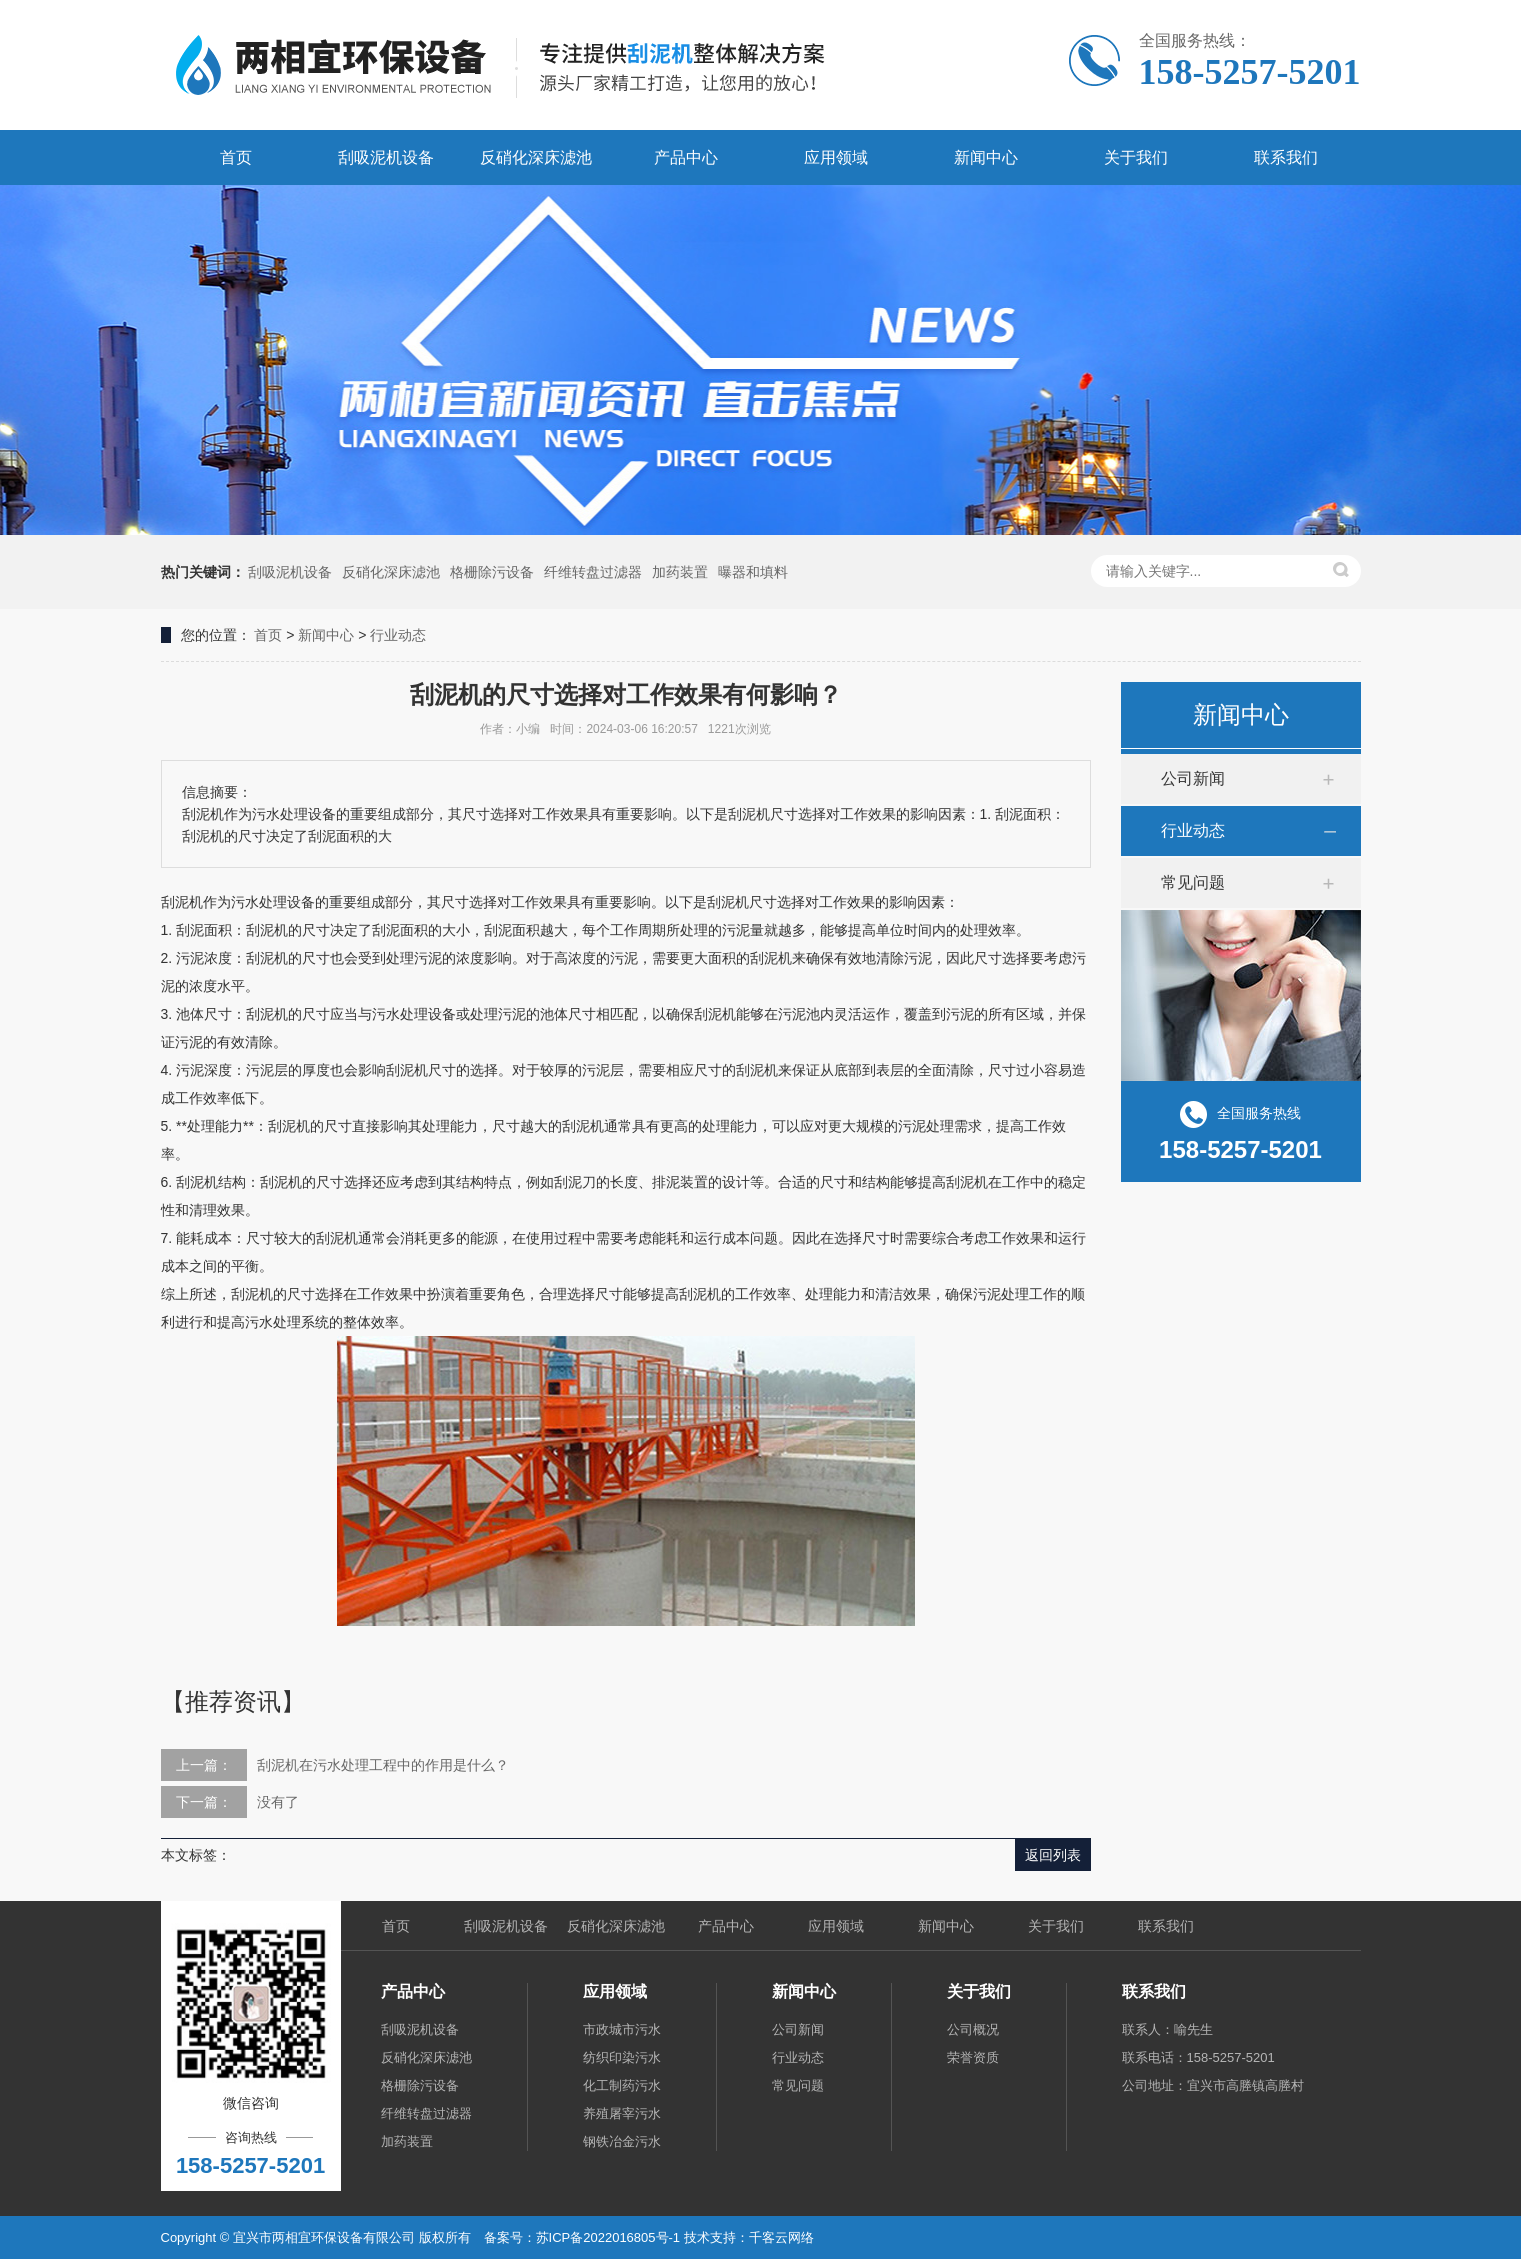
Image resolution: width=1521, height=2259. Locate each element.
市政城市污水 (622, 2029)
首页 (236, 157)
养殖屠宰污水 (622, 2113)
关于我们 (1136, 157)
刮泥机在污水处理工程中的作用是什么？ (383, 1765)
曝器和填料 (753, 572)
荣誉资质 (973, 2057)
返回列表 (1053, 1855)
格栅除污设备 (492, 572)
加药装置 (680, 572)
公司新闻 (1193, 778)
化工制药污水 (622, 2085)
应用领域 (836, 157)
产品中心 (686, 157)
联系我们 (1286, 157)
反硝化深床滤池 (536, 157)
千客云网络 (781, 2237)
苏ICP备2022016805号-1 (608, 2237)
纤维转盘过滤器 (593, 572)
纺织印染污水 (622, 2057)
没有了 (278, 1802)
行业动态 (398, 635)
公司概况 (973, 2029)
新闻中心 (986, 157)
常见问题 (1193, 882)
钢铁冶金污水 (622, 2141)
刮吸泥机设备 (386, 157)
